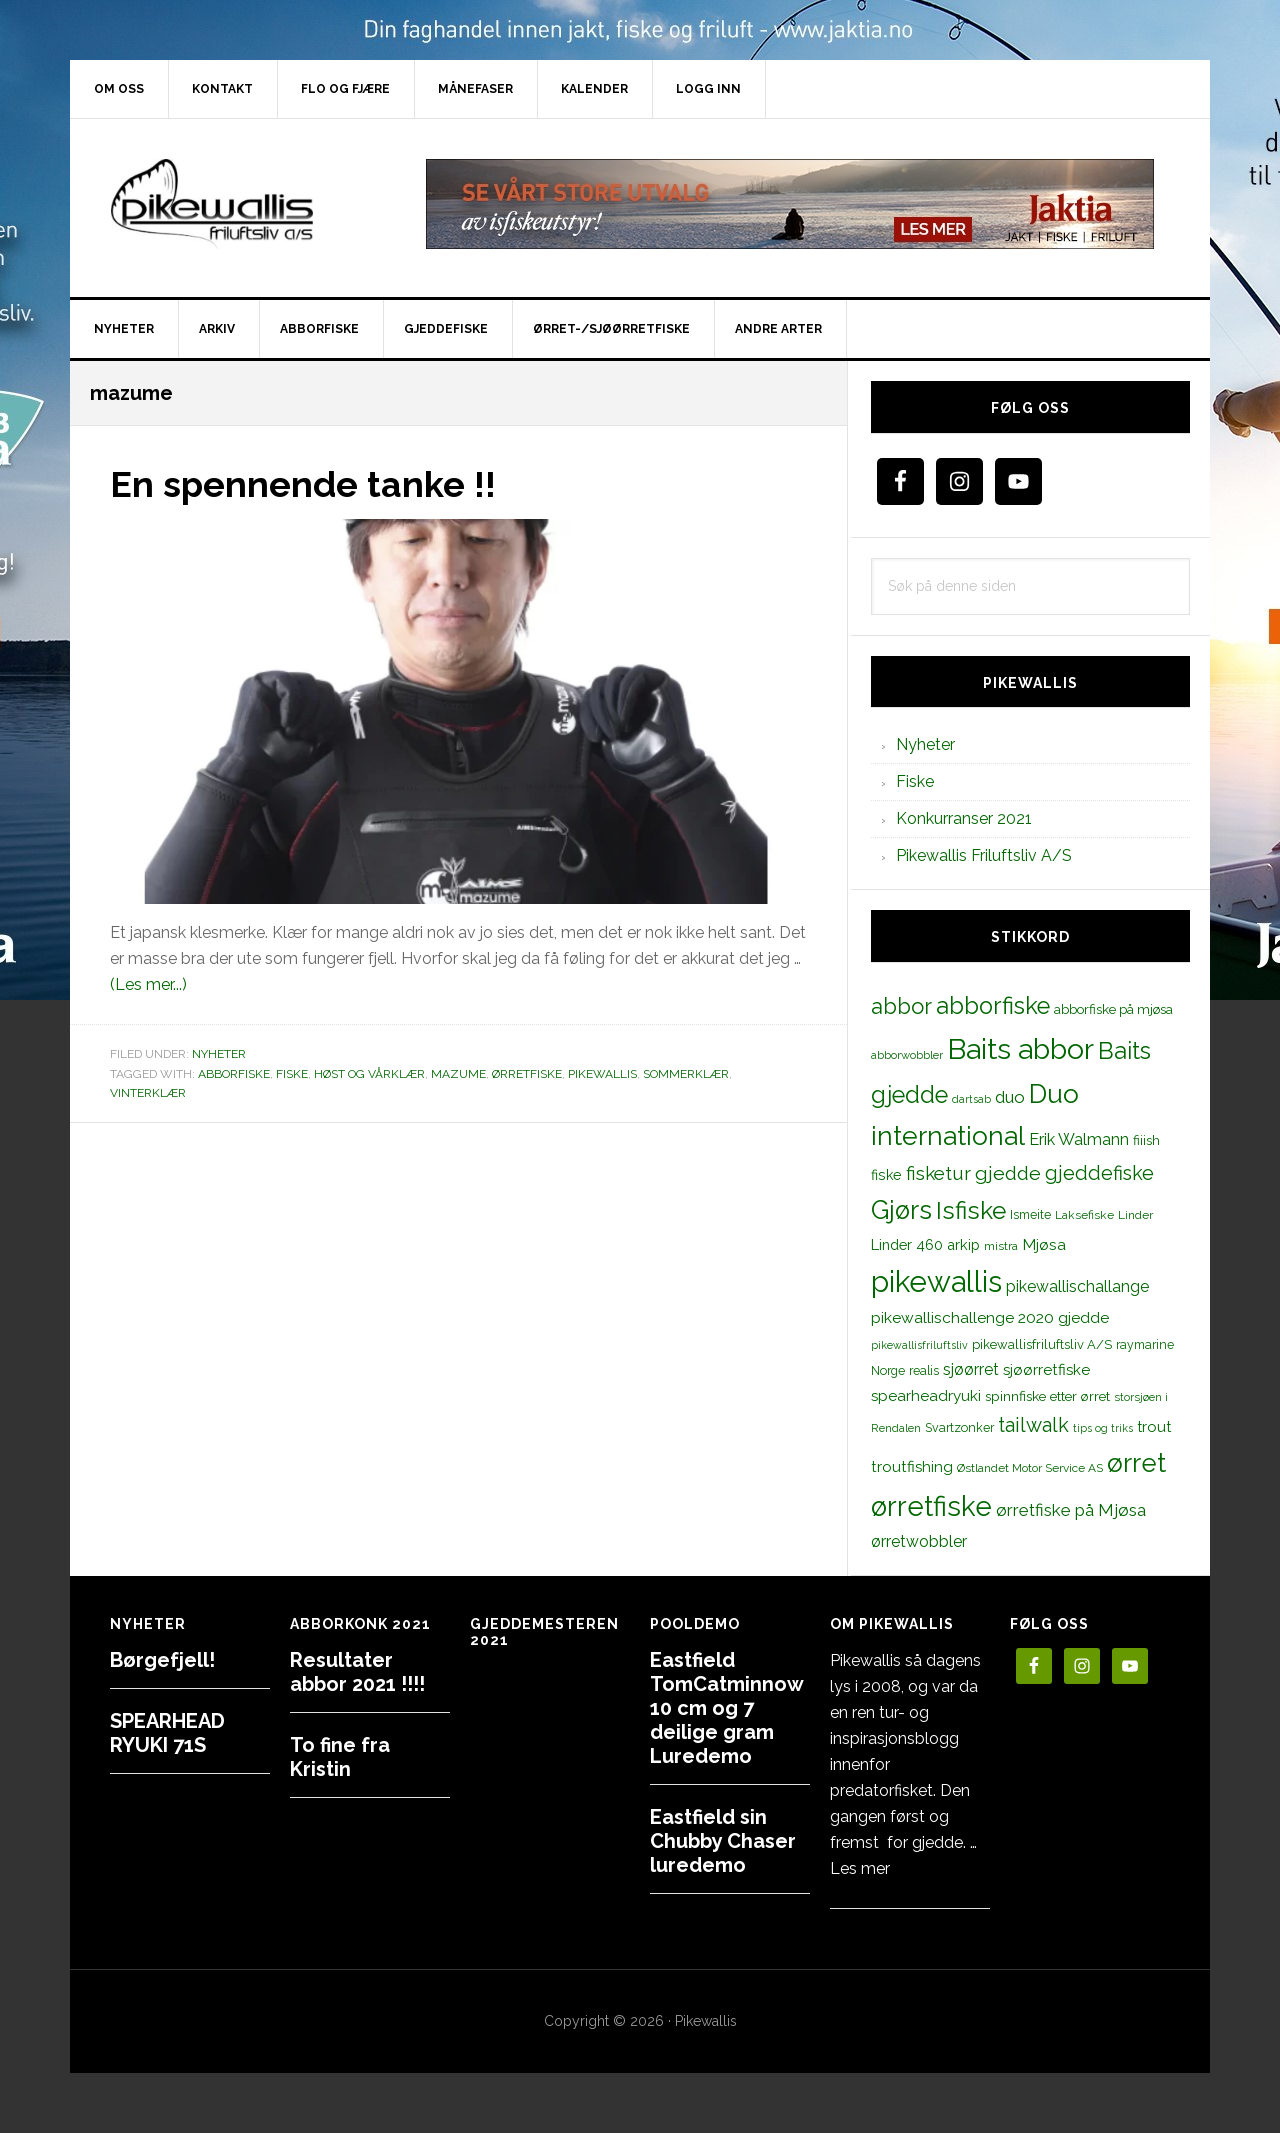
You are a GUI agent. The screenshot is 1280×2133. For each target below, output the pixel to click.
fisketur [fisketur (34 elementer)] (938, 1173)
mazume (458, 1073)
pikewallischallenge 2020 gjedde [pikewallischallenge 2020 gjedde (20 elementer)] (990, 1317)
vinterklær (148, 1093)
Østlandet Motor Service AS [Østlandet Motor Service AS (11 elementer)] (1030, 1468)
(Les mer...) (148, 984)
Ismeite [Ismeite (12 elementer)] (1030, 1214)
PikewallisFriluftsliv (240, 204)
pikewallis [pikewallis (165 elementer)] (936, 1281)
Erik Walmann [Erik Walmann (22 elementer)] (1079, 1139)
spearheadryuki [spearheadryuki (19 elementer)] (926, 1396)
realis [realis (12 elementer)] (924, 1370)
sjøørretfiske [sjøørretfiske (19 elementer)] (1046, 1370)
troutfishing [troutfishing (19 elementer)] (912, 1467)
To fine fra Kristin (340, 1757)
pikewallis (602, 1073)
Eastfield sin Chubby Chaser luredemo (723, 1841)
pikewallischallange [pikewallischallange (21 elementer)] (1077, 1286)
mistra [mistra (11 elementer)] (1001, 1246)
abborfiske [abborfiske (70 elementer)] (993, 1006)
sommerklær (686, 1073)
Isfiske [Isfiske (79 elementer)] (971, 1210)
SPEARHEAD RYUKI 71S (167, 1733)
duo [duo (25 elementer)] (1010, 1097)
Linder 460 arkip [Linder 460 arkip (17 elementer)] (925, 1244)
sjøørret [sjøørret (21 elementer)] (971, 1369)
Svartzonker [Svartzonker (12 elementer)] (959, 1427)
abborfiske (234, 1073)
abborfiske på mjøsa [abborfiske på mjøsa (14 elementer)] (1113, 1009)
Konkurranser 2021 (964, 818)
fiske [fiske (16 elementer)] (886, 1175)
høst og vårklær (369, 1073)
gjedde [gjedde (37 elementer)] (1008, 1173)
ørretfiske (527, 1073)
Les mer (860, 1868)
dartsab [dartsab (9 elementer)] (971, 1099)
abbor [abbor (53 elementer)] (901, 1006)
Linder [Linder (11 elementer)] (1135, 1215)
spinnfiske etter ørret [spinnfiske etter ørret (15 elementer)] (1047, 1396)
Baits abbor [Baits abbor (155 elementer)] (1020, 1049)
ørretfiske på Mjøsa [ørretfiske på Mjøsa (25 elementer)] (1071, 1510)
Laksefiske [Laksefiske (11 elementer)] (1084, 1215)
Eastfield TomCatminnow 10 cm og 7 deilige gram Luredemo (726, 1708)
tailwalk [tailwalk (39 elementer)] (1033, 1425)
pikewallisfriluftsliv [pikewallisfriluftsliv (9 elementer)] (919, 1345)
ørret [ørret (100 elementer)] (1136, 1463)
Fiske (915, 781)
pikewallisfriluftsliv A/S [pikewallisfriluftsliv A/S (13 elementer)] (1042, 1344)
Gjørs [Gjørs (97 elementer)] (901, 1210)
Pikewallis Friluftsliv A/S (984, 855)
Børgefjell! (162, 1660)
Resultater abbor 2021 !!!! (357, 1672)
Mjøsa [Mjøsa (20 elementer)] (1044, 1244)
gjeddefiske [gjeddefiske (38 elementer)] (1099, 1173)
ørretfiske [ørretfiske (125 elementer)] (931, 1506)
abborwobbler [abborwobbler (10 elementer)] (907, 1055)
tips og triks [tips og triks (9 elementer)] (1103, 1428)
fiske (292, 1073)
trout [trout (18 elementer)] (1154, 1426)
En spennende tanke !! (303, 484)
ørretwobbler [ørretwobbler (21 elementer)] (919, 1541)
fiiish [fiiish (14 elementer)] (1146, 1140)
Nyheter (219, 1054)
